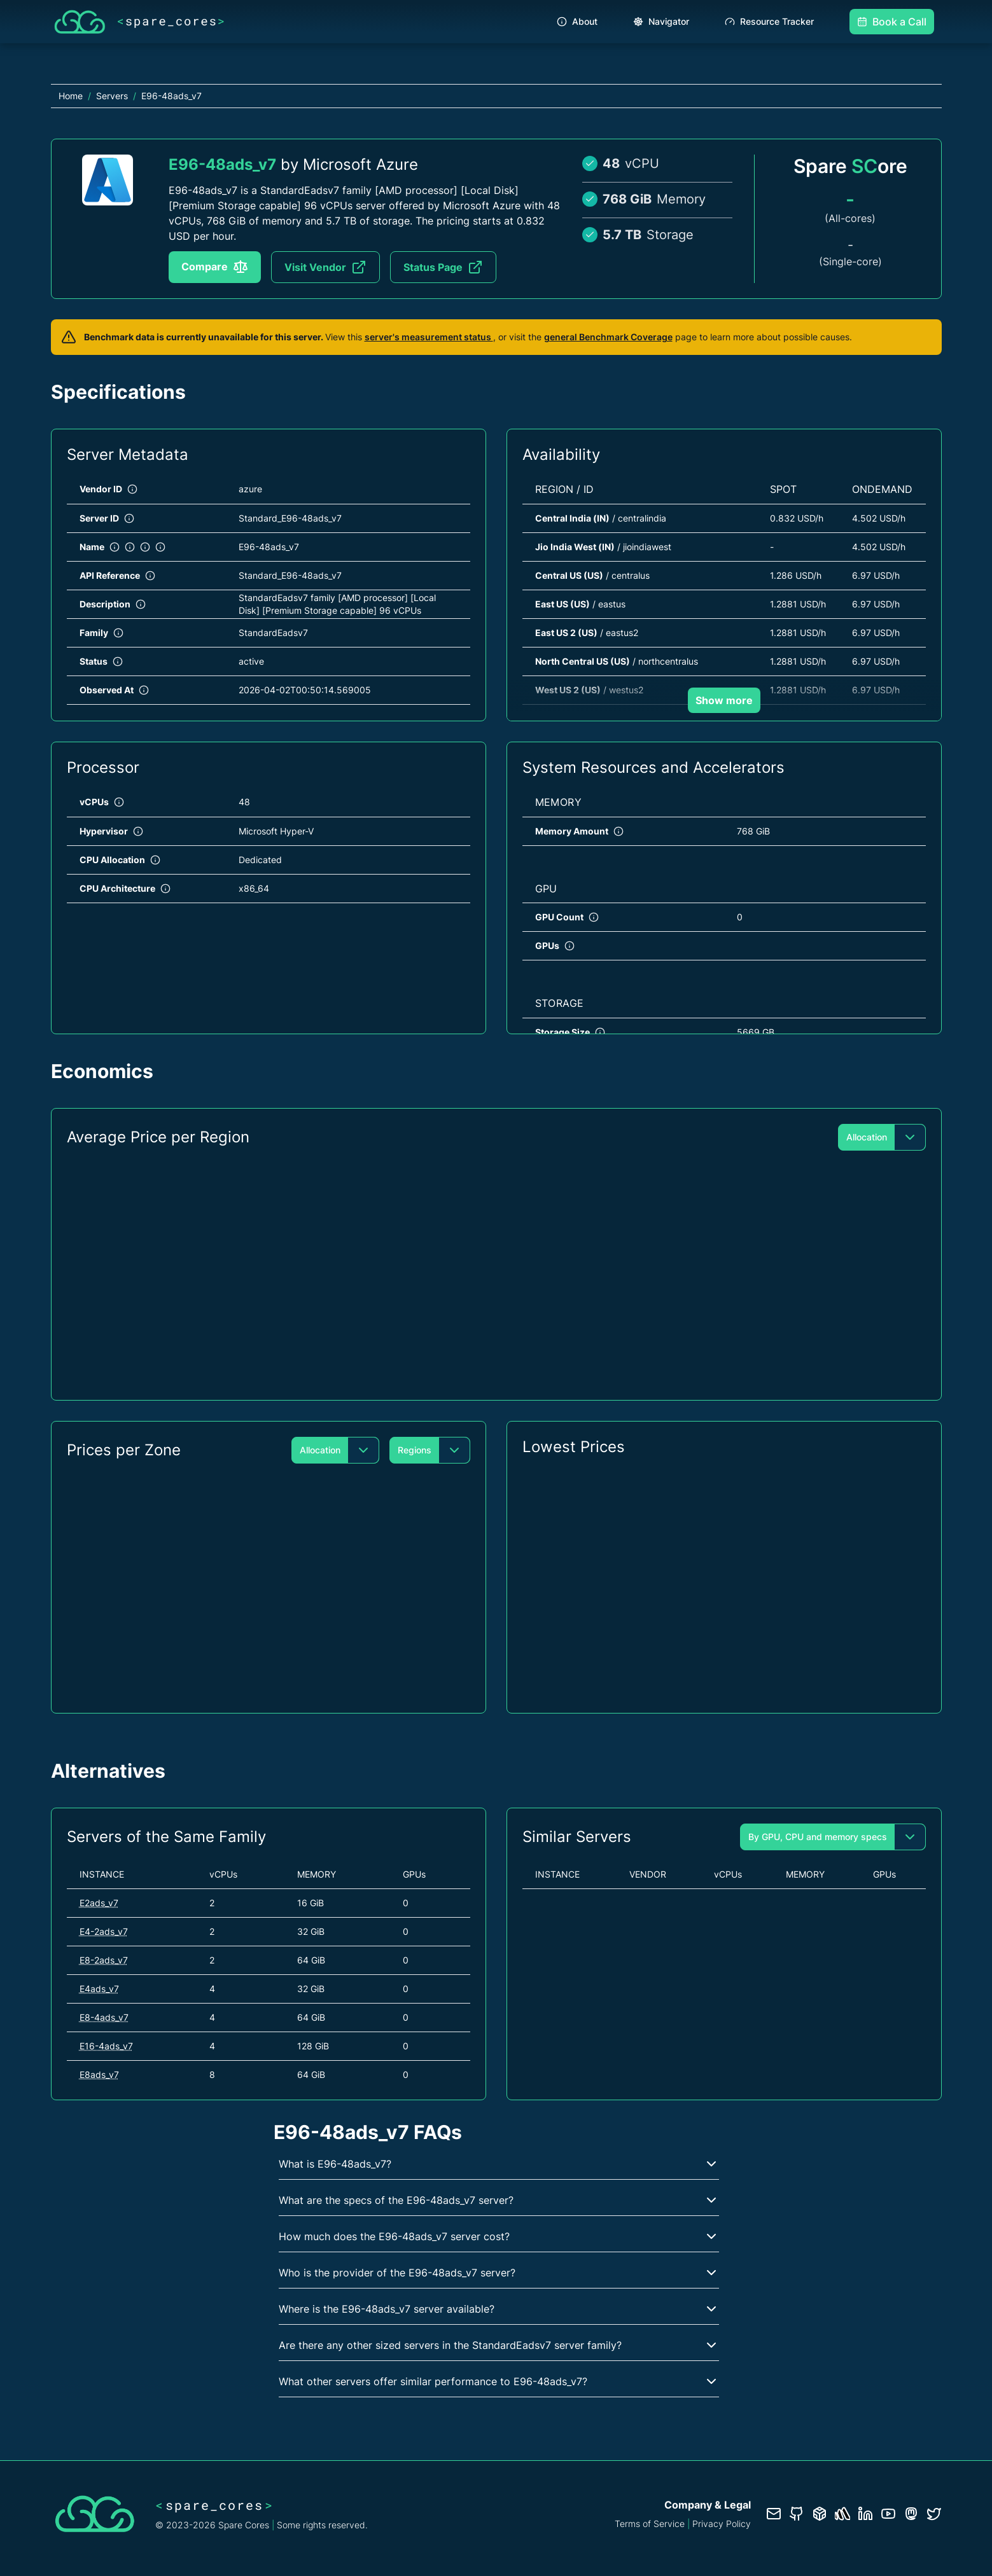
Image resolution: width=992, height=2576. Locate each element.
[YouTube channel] (888, 2513)
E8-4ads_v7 (104, 2017)
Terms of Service (650, 2523)
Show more (724, 700)
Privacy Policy (721, 2523)
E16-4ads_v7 (106, 2045)
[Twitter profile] (934, 2513)
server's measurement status (429, 336)
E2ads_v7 (99, 1902)
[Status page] (842, 2513)
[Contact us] (773, 2513)
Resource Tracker (769, 21)
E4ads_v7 (99, 1988)
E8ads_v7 (99, 2074)
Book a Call (891, 21)
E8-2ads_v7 (104, 1960)
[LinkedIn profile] (865, 2513)
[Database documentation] (819, 2513)
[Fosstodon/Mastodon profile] (911, 2513)
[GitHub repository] (796, 2513)
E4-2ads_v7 (104, 1931)
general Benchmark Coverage (608, 336)
